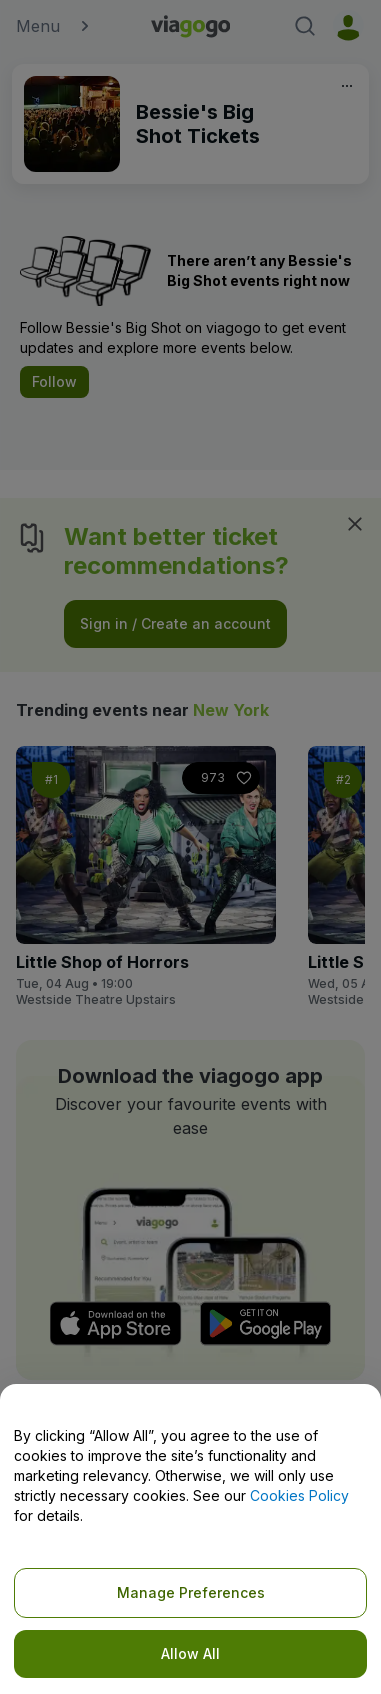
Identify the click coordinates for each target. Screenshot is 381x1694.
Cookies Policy (299, 1495)
